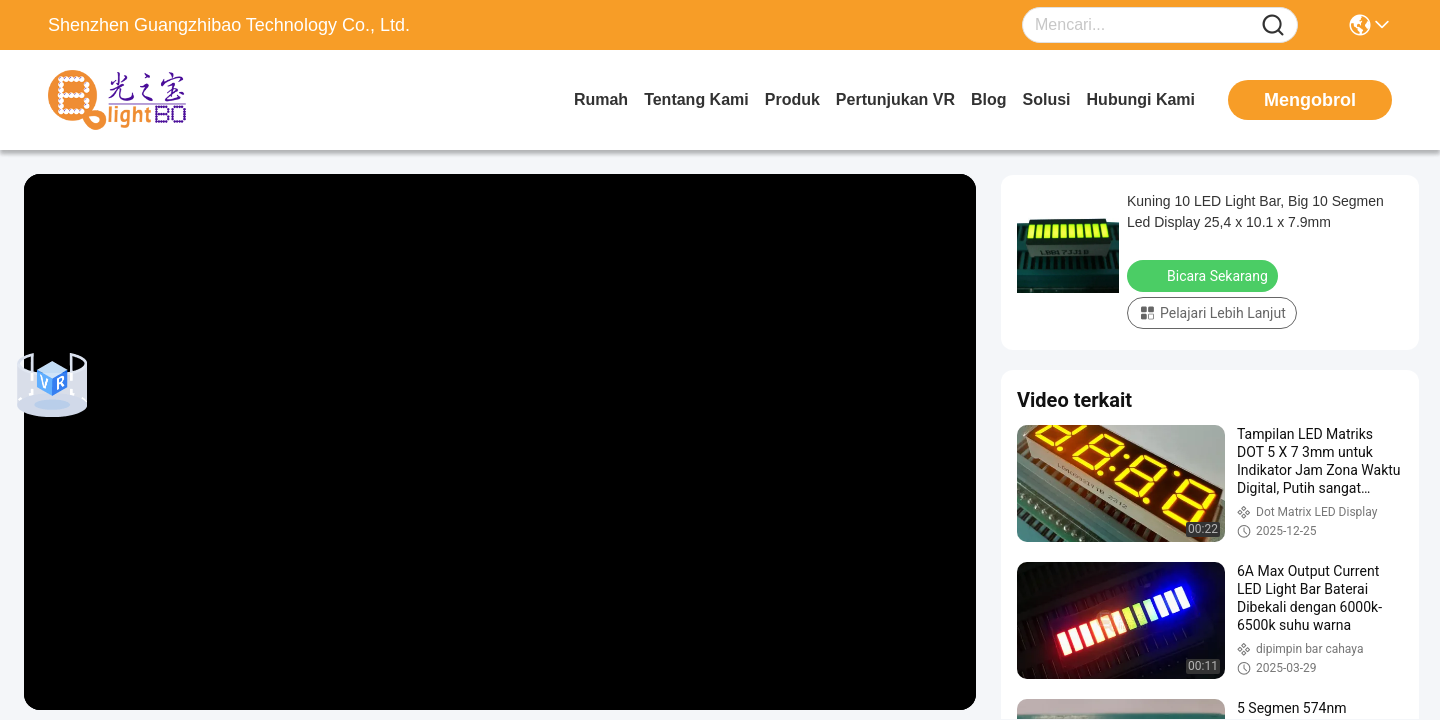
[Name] (1273, 25)
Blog (989, 99)
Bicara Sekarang (1204, 275)
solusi (1047, 99)
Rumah (601, 99)
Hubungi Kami (1141, 99)
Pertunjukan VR (895, 99)
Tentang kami (696, 99)
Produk (792, 99)
